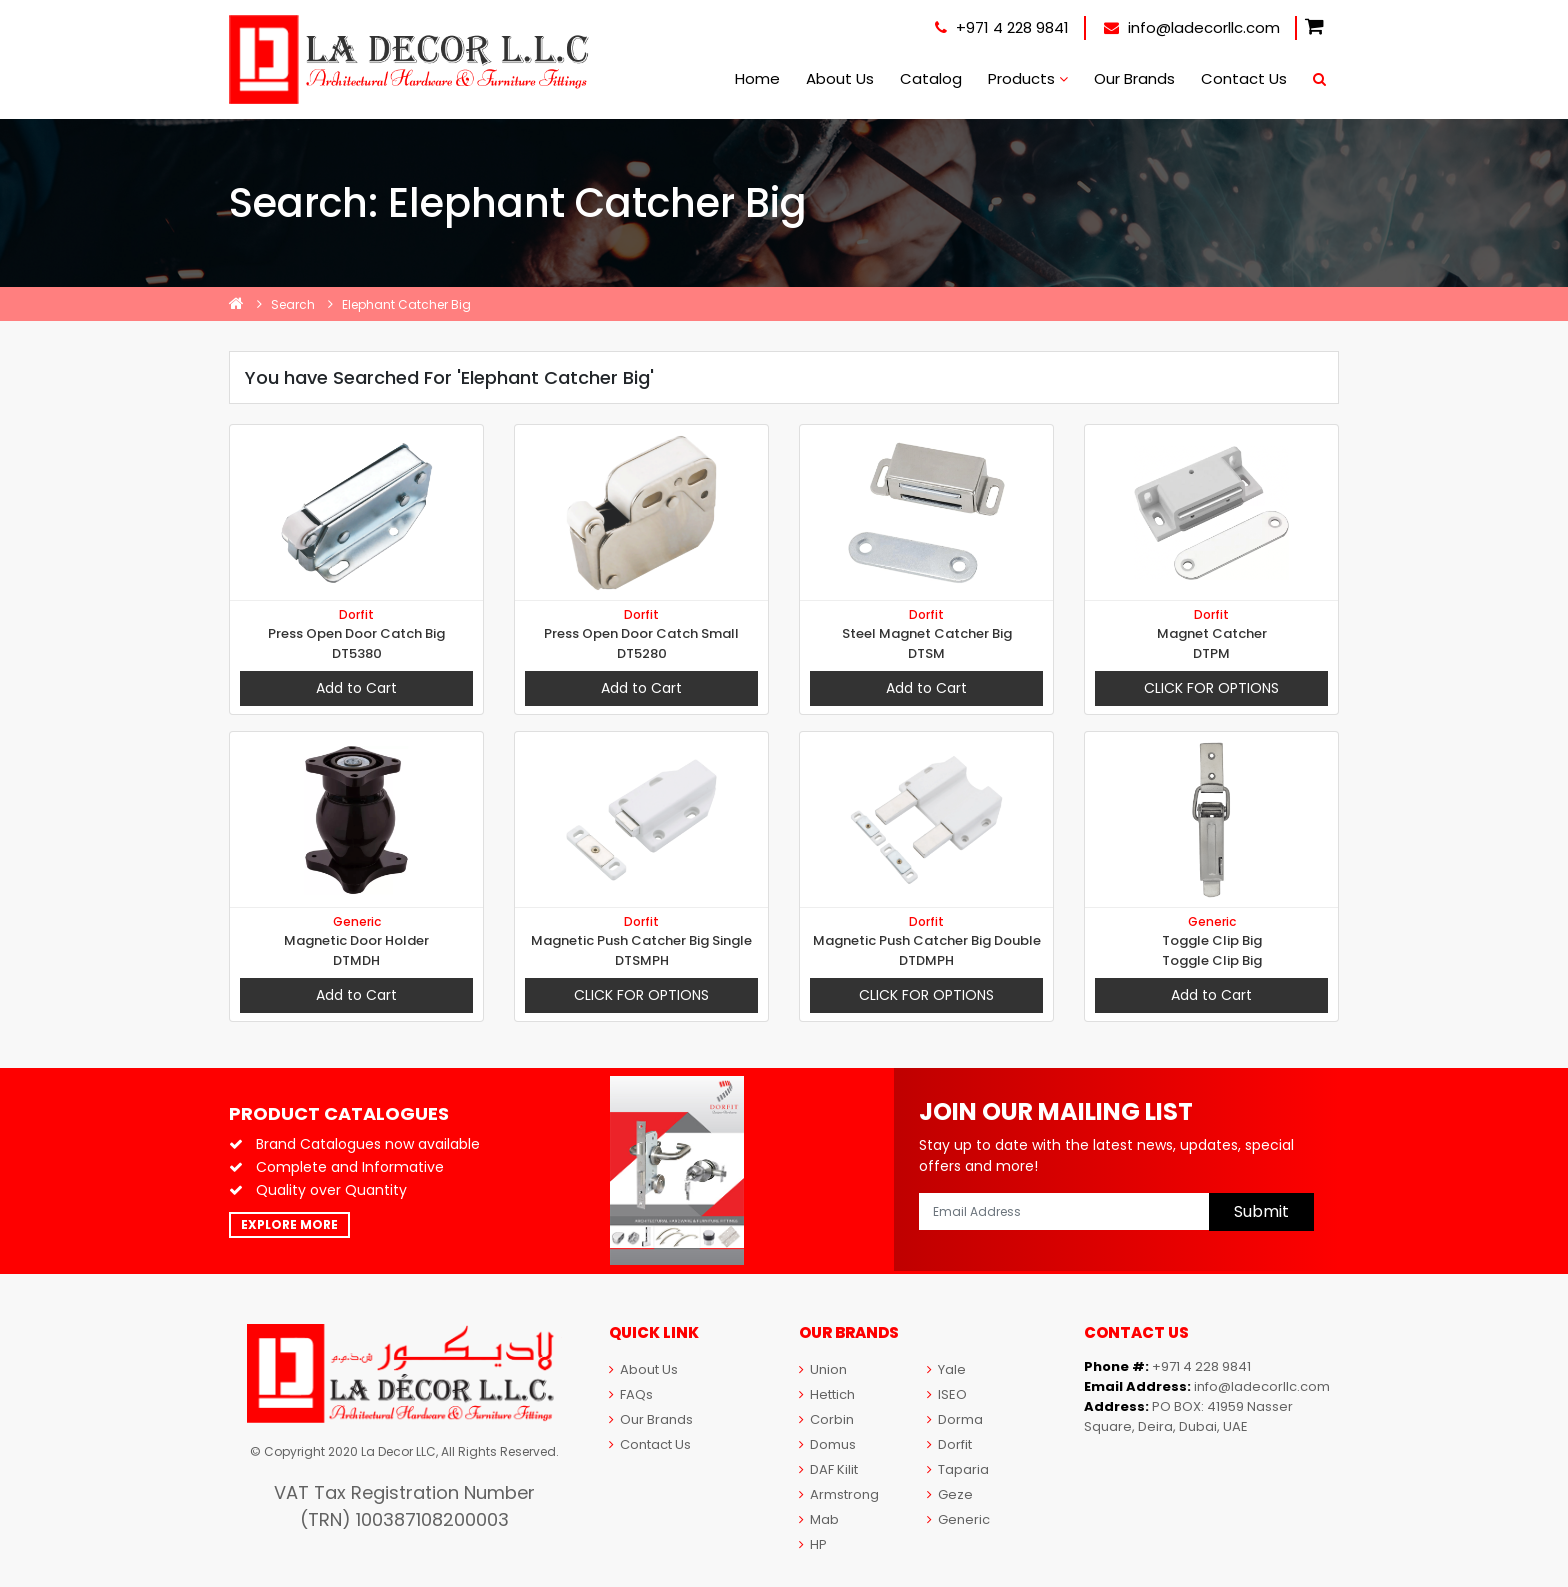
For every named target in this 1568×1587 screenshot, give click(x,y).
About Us (840, 78)
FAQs (631, 1394)
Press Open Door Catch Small (641, 634)
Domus (827, 1444)
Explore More (289, 1224)
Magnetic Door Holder (356, 941)
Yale (946, 1369)
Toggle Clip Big (1212, 941)
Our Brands (1134, 78)
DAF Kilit (828, 1469)
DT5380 (357, 653)
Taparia (958, 1469)
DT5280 (642, 653)
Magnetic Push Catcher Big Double (927, 941)
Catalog (931, 78)
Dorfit (356, 614)
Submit (1261, 1211)
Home (757, 78)
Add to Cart (356, 688)
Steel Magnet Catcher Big (927, 634)
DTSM (926, 653)
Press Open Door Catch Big (356, 634)
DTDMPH (926, 960)
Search (293, 304)
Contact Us (1244, 78)
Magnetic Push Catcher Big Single (641, 941)
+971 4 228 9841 (1002, 27)
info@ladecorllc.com (1192, 27)
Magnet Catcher (1212, 634)
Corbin (826, 1419)
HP (813, 1544)
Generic (357, 921)
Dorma (955, 1419)
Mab (819, 1519)
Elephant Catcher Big (406, 304)
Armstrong (839, 1494)
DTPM (1211, 653)
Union (823, 1369)
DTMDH (356, 960)
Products (1028, 78)
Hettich (827, 1394)
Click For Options (1211, 688)
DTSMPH (642, 960)
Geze (950, 1494)
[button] (1314, 27)
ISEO (947, 1394)
